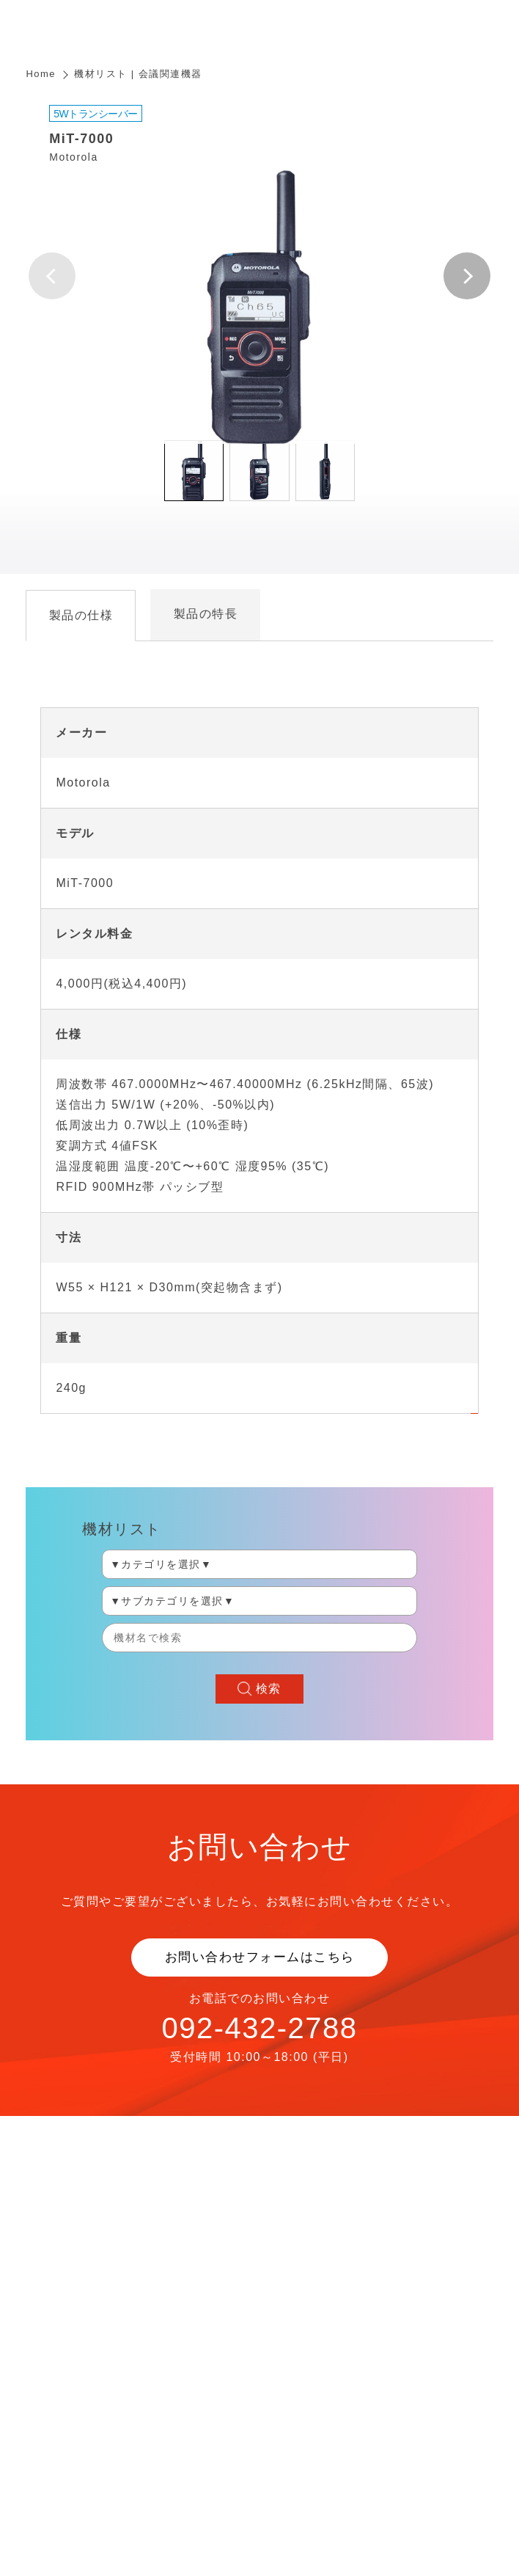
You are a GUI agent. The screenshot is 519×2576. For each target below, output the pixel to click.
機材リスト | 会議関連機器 (138, 73)
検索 (268, 1688)
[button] (466, 275)
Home (41, 73)
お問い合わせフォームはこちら (260, 1957)
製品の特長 (206, 613)
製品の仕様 (81, 615)
